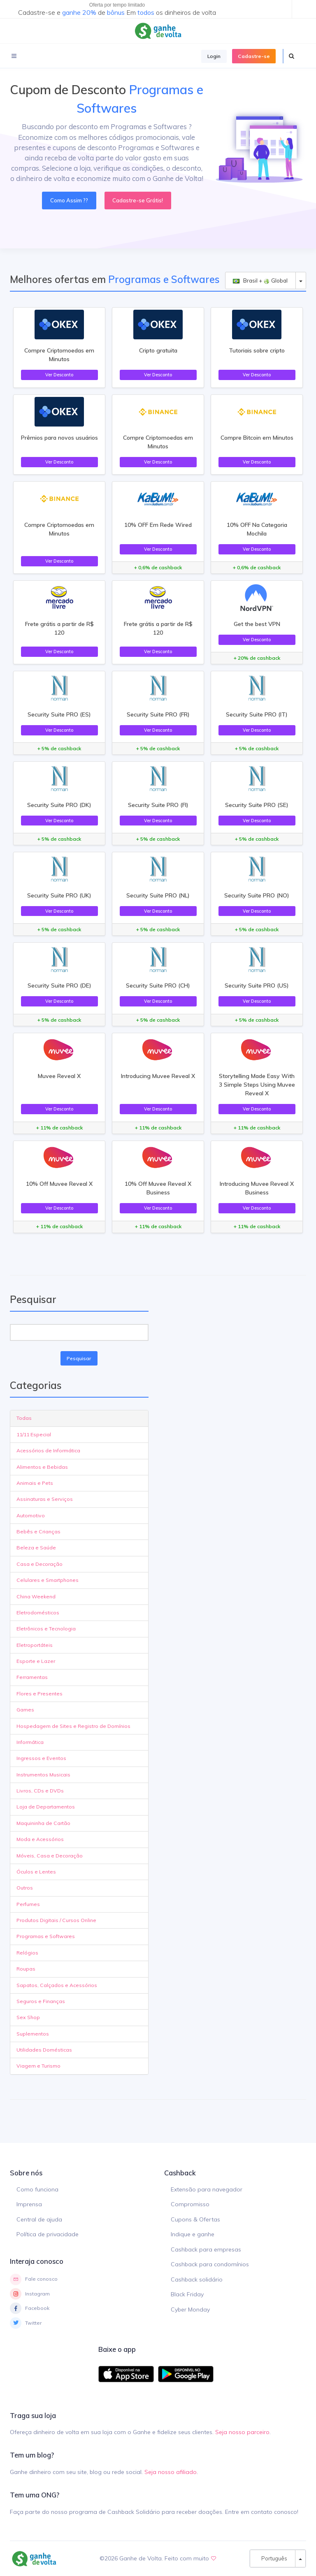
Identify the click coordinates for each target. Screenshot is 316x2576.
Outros (24, 1888)
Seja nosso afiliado (170, 2472)
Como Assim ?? (69, 200)
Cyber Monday (190, 2309)
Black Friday (187, 2294)
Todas (24, 1418)
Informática (30, 1742)
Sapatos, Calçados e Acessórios (56, 1985)
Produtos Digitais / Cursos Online (56, 1920)
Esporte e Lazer (35, 1661)
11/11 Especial (33, 1434)
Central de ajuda (39, 2219)
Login (214, 56)
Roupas (25, 1969)
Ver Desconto (59, 375)
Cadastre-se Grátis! (137, 200)
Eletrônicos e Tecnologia (46, 1628)
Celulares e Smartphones (47, 1580)
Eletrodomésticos (37, 1612)
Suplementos (32, 2034)
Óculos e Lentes (36, 1872)
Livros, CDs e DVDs (40, 1791)
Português (272, 2558)
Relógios (27, 1953)
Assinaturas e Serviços (44, 1499)
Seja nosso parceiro (242, 2432)
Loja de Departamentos (45, 1807)
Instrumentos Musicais (43, 1774)
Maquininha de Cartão (43, 1823)
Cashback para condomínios (210, 2264)
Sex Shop (28, 2017)
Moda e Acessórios (40, 1839)
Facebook (29, 2308)
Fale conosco (34, 2279)
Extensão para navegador (206, 2189)
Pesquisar (79, 1358)
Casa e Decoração (39, 1564)
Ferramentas (32, 1677)
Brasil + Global (260, 280)
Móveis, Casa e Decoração (49, 1856)
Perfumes (28, 1904)
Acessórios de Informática (48, 1450)
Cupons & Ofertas (195, 2219)
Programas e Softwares (45, 1936)
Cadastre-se (254, 56)
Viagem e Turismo (38, 2066)
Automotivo (30, 1515)
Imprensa (29, 2204)
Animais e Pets (34, 1483)
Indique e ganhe (192, 2234)
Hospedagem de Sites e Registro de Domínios (73, 1726)
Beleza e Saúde (36, 1547)
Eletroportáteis (34, 1645)
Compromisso (190, 2204)
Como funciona (37, 2189)
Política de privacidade (47, 2234)
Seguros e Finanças (40, 2001)
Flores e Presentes (39, 1693)
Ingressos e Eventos (41, 1758)
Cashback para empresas (206, 2249)
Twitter (26, 2323)
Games (25, 1710)
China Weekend (36, 1596)
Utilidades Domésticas (44, 2050)
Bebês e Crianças (38, 1531)
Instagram (30, 2294)
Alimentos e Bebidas (42, 1467)
